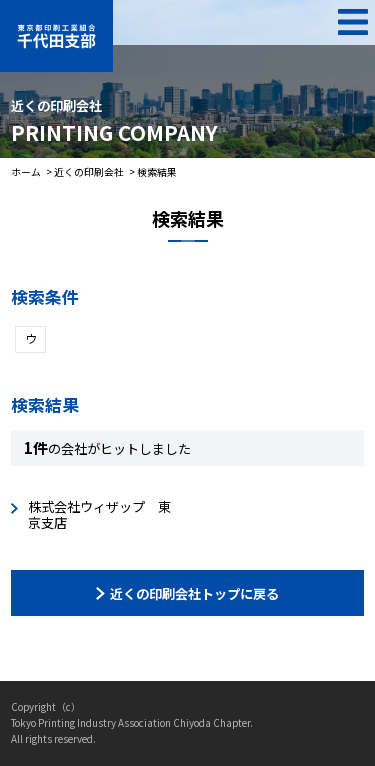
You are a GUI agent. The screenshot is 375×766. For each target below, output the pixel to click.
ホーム (26, 172)
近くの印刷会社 (89, 172)
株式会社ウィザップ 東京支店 (99, 515)
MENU (352, 22)
